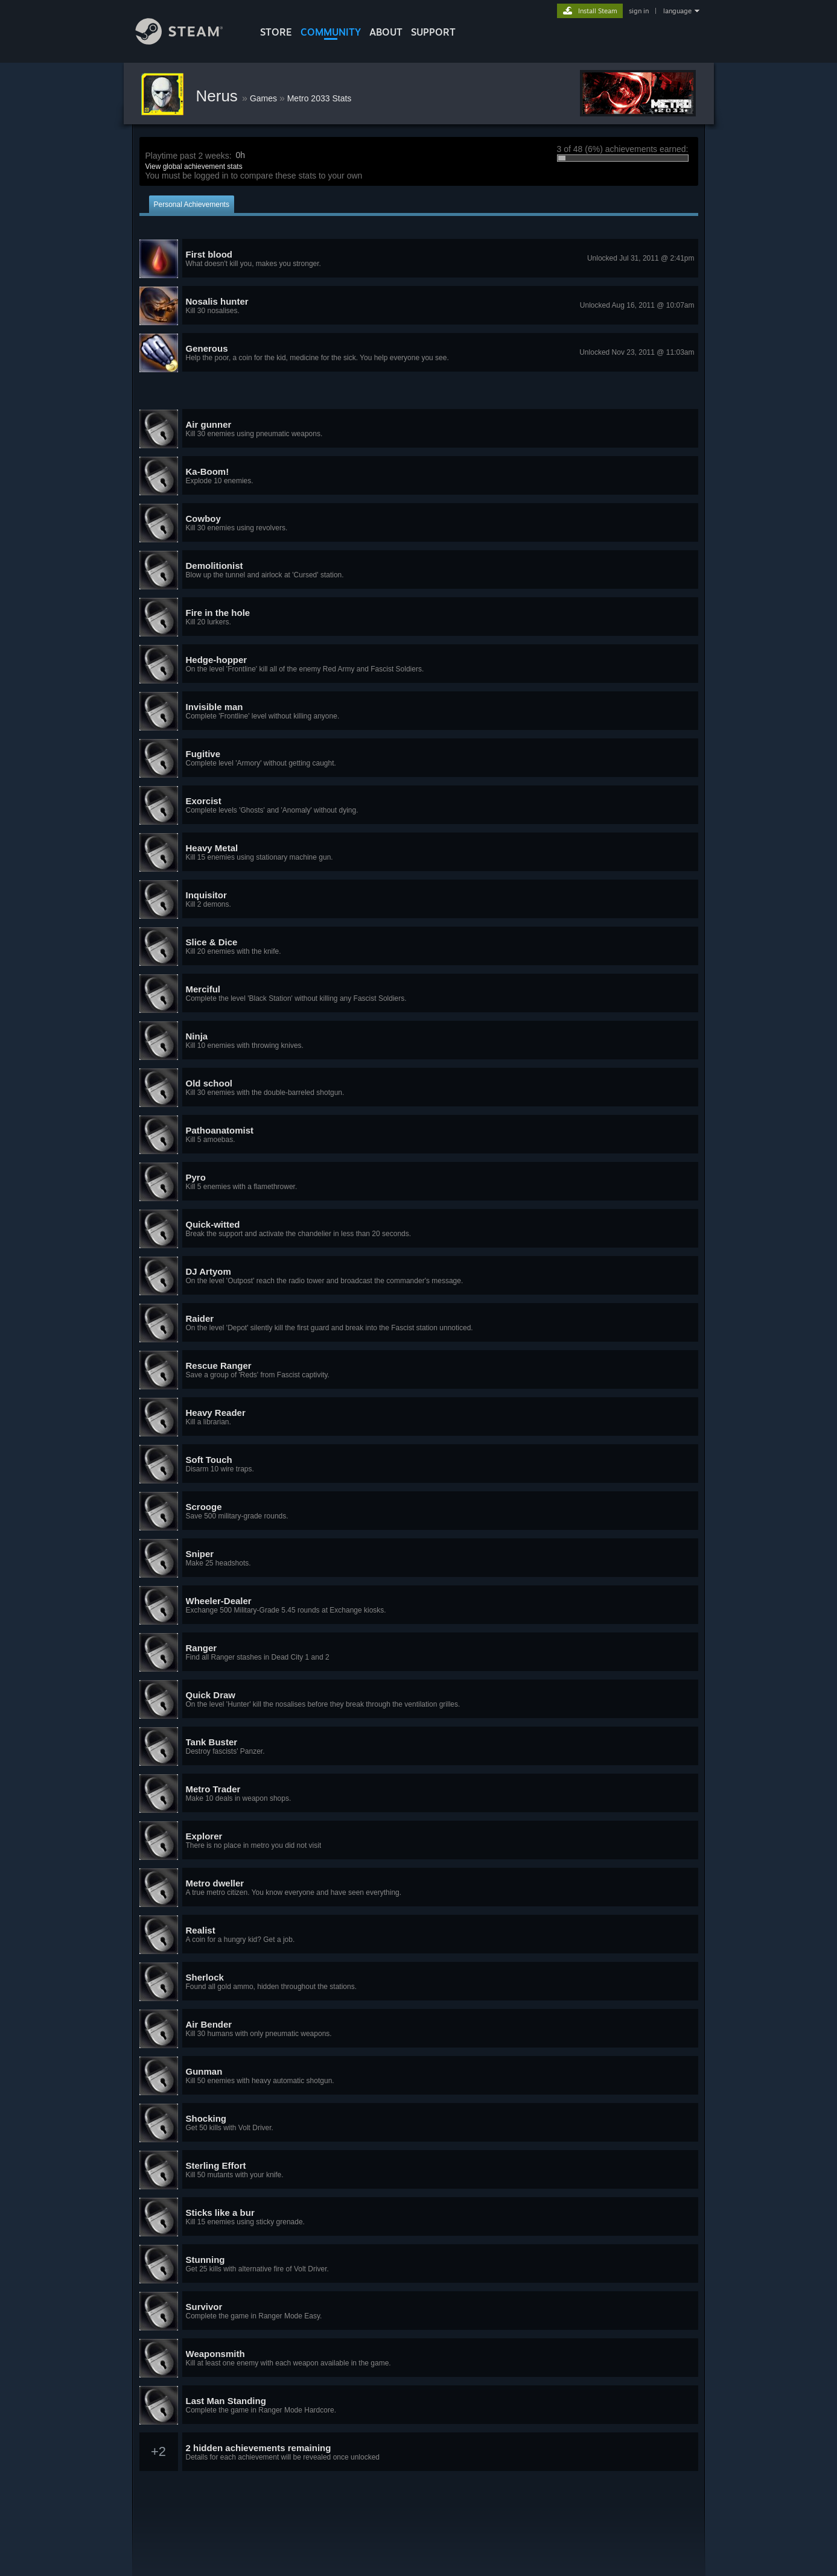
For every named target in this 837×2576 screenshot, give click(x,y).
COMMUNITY (331, 32)
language (677, 11)
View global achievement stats (194, 166)
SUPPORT (433, 32)
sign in (639, 11)
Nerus (219, 96)
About (386, 32)
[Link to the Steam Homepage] (188, 41)
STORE (276, 32)
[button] (418, 259)
